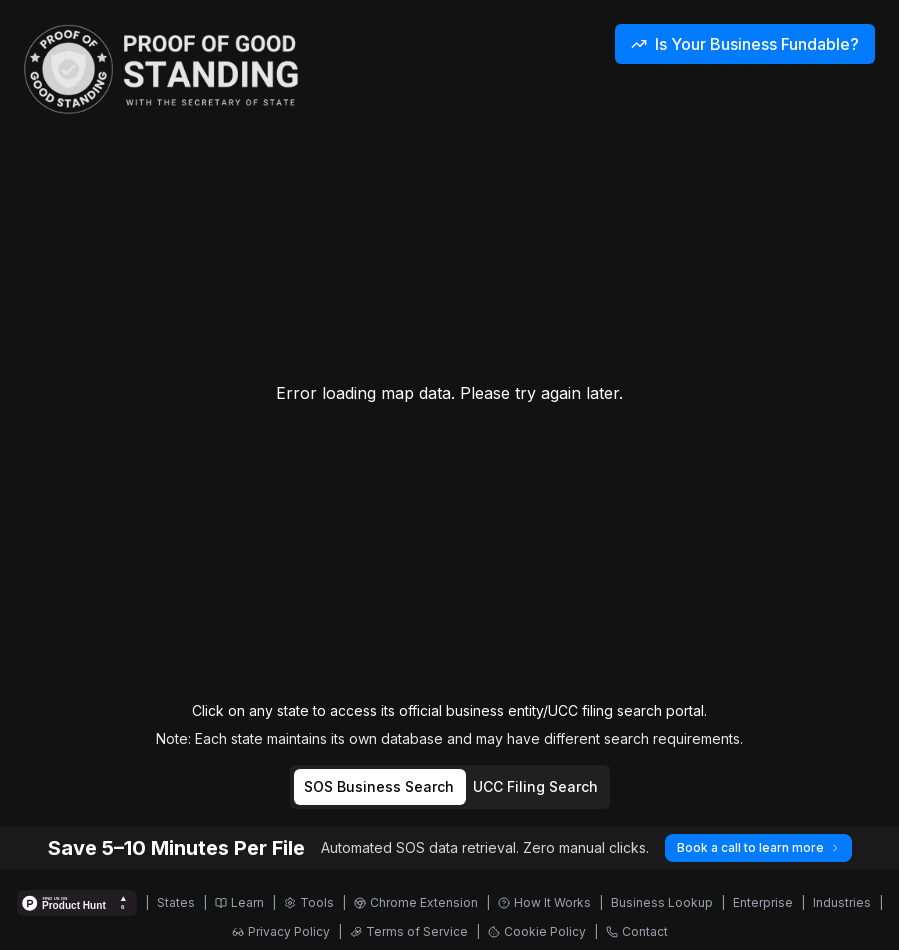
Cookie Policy (537, 931)
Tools (309, 902)
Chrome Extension (416, 902)
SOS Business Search (379, 786)
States (176, 902)
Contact (637, 931)
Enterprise (763, 902)
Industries (842, 902)
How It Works (544, 902)
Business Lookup (662, 902)
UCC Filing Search (535, 786)
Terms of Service (409, 931)
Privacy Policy (281, 931)
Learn (239, 902)
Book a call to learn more (758, 847)
